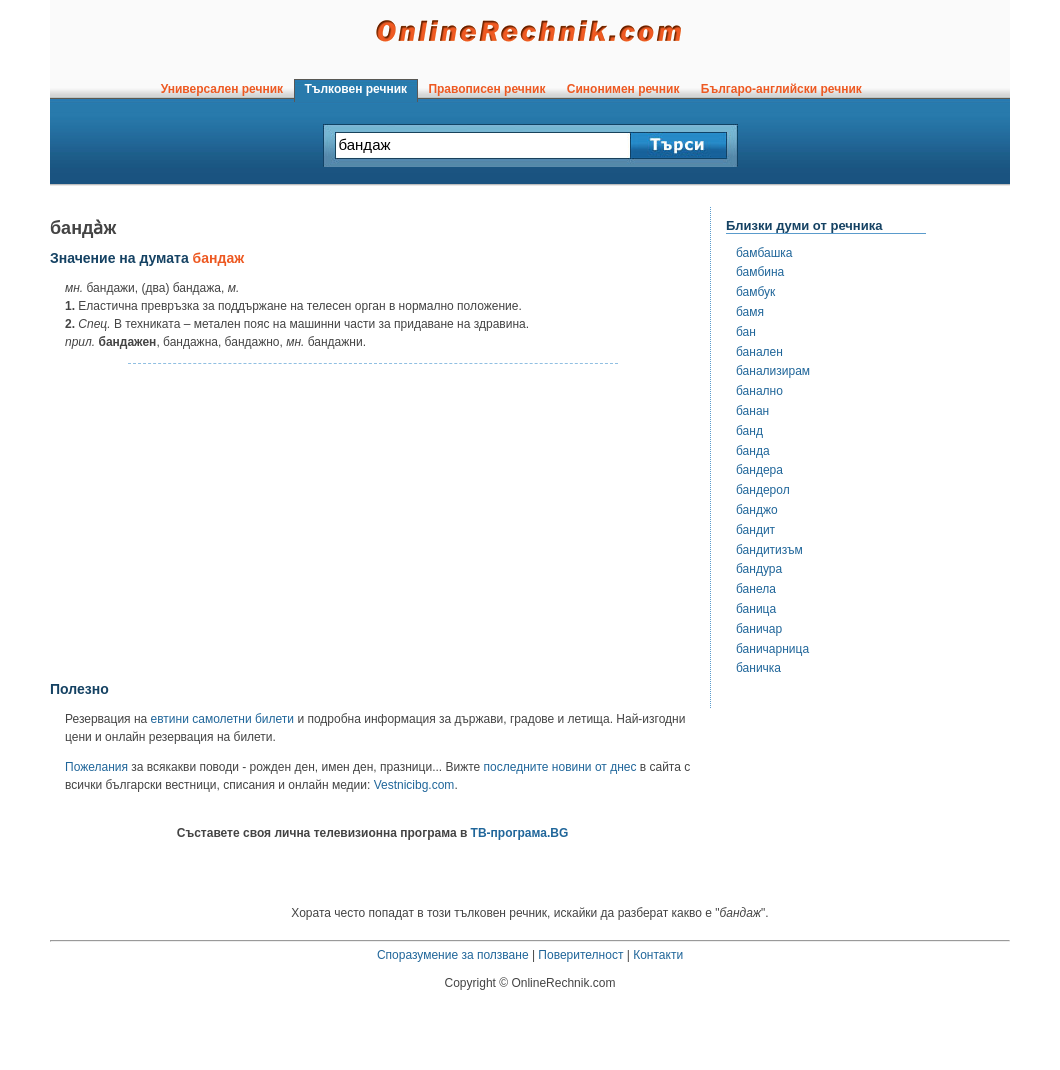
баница (756, 609)
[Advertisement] (372, 523)
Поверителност (580, 955)
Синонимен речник (623, 89)
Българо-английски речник (781, 89)
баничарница (772, 649)
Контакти (658, 955)
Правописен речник (487, 89)
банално (759, 391)
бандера (759, 470)
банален (759, 352)
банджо (757, 510)
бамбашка (764, 253)
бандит (755, 530)
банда (753, 451)
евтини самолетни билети (222, 719)
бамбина (760, 272)
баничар (759, 629)
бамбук (755, 292)
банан (752, 411)
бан (746, 332)
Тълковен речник (356, 89)
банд (749, 431)
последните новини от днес (560, 767)
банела (756, 589)
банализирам (773, 371)
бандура (759, 569)
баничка (758, 668)
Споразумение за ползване (453, 955)
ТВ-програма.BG (520, 833)
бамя (750, 312)
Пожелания (96, 767)
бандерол (763, 490)
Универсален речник (222, 89)
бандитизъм (769, 550)
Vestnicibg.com (414, 785)
